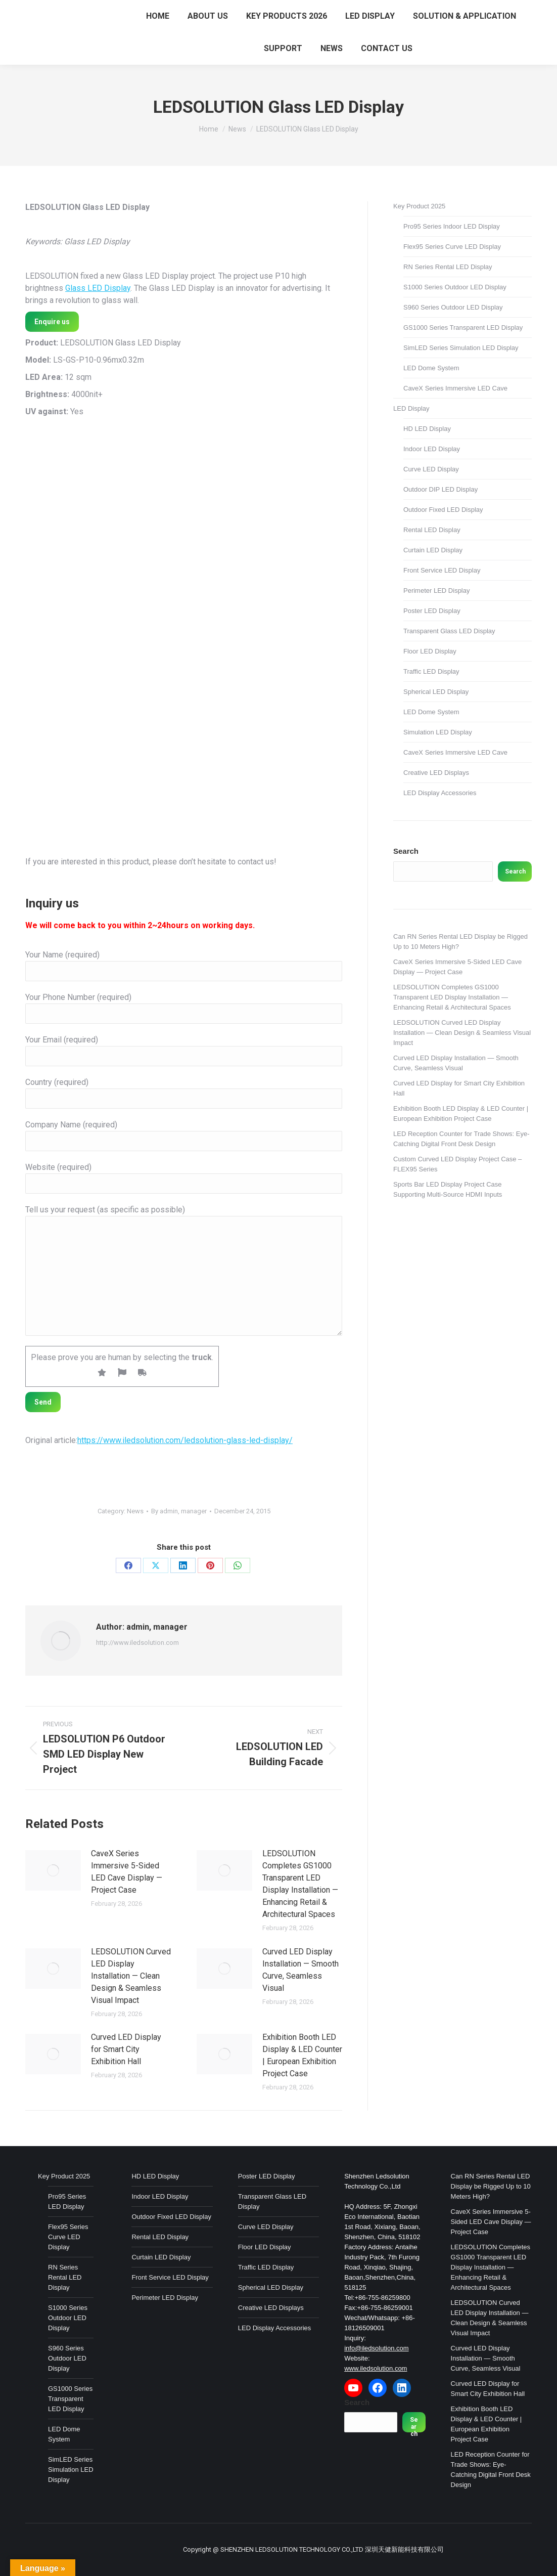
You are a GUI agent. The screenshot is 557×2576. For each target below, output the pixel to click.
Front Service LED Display (441, 570)
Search (406, 851)
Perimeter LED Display (436, 590)
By (179, 1511)
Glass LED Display (97, 288)
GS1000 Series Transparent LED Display (463, 327)
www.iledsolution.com (375, 2368)
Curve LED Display (431, 469)
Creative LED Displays (436, 772)
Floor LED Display (429, 651)
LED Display (411, 408)
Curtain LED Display (432, 550)
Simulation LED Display (437, 732)
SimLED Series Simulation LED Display (461, 348)
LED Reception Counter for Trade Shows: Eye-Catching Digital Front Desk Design (461, 1139)
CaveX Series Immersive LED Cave (455, 388)
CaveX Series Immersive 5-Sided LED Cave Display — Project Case (126, 1872)
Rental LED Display (431, 530)
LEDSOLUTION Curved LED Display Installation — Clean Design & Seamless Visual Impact (131, 1976)
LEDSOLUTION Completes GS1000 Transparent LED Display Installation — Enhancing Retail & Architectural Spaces (300, 1884)
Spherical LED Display (436, 691)
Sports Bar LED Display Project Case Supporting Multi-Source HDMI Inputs (447, 1189)
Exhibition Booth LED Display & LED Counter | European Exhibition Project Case (302, 2055)
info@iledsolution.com (376, 2348)
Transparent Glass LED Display (449, 631)
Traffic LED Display (431, 671)
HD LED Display (427, 428)
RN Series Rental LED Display (447, 267)
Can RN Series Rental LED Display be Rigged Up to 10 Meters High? (460, 941)
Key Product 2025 (419, 206)
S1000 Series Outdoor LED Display (454, 287)
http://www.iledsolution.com (137, 1642)
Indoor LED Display (431, 449)
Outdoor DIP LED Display (440, 489)
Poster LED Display (431, 611)
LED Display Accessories (440, 793)
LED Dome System (431, 368)
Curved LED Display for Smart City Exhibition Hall (126, 2049)
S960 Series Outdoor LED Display (453, 307)
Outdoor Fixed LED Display (443, 509)
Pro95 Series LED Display (67, 2201)
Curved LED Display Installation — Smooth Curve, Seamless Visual (300, 1970)
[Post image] (53, 1870)
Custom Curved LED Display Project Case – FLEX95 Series (457, 1164)
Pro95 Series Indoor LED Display (451, 226)
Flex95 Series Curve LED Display (452, 246)
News (135, 1511)
